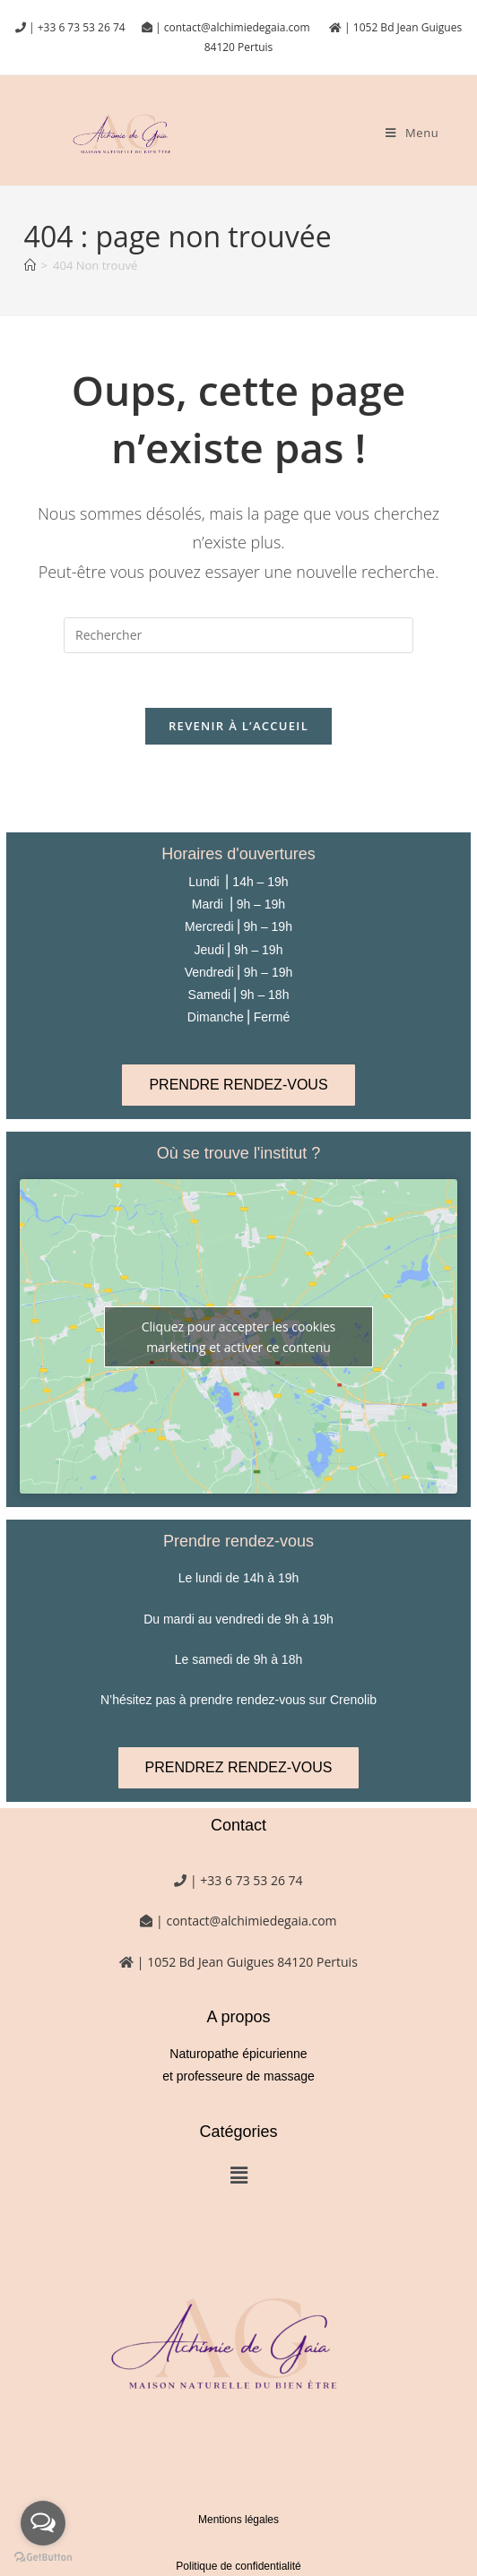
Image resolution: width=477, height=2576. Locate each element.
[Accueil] (30, 265)
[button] (238, 2175)
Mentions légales (238, 2519)
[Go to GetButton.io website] (43, 2557)
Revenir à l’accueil (238, 726)
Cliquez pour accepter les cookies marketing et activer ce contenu (239, 1337)
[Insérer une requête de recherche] (238, 635)
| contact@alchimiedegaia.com (234, 27)
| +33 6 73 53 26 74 (76, 27)
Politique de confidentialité (238, 2566)
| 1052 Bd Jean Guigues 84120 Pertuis (246, 1961)
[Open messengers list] (43, 2523)
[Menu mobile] (412, 133)
